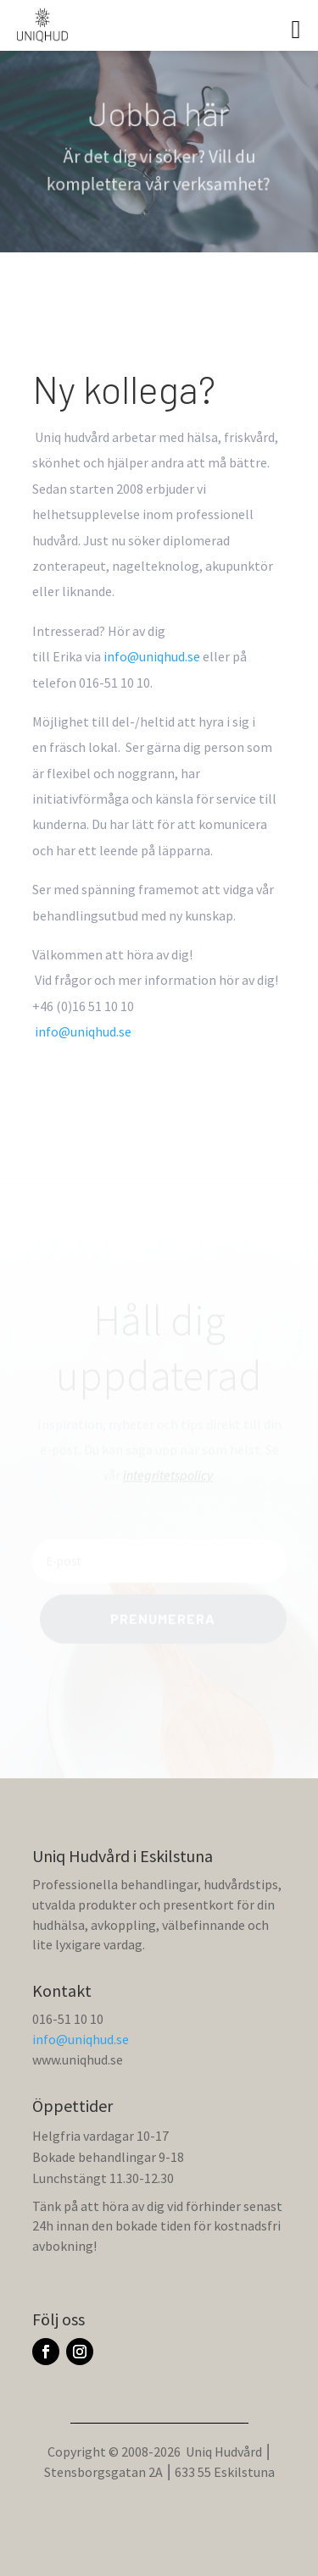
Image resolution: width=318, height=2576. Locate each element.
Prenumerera (162, 1619)
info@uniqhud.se (80, 2039)
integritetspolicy (168, 1476)
